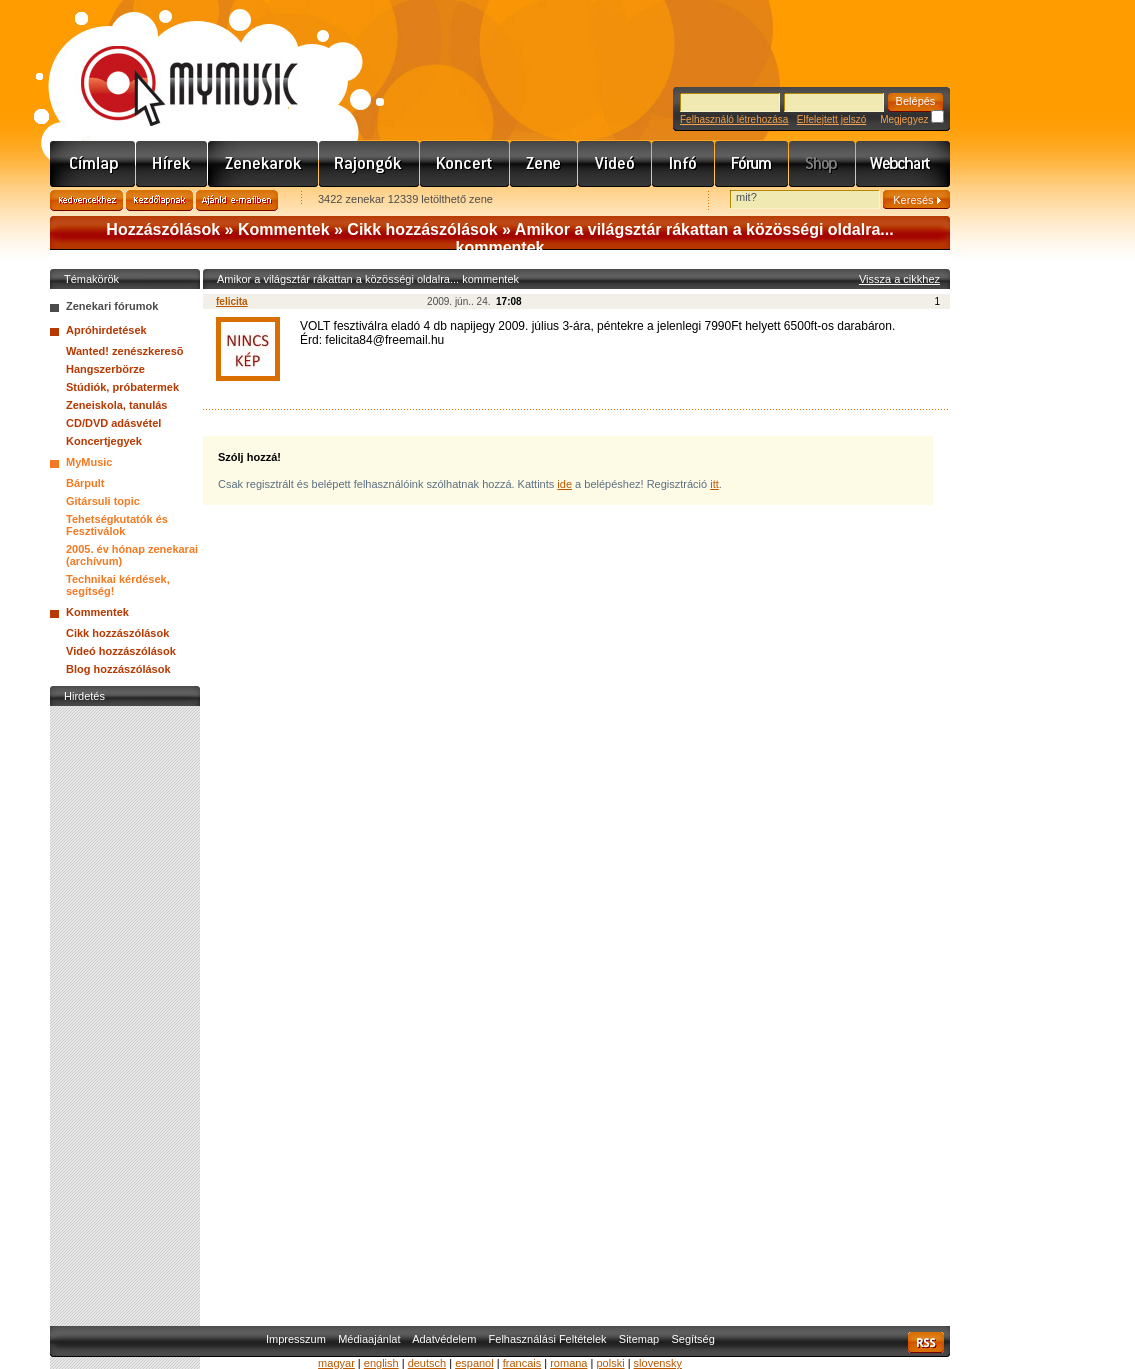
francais (522, 1363)
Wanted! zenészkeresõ (125, 351)
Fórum (752, 164)
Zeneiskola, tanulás (116, 405)
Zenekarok (263, 164)
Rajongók (369, 164)
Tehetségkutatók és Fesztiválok (117, 525)
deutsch (427, 1363)
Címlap (93, 164)
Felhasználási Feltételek (548, 1339)
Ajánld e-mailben (237, 200)
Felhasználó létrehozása (734, 119)
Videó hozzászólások (121, 651)
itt (714, 484)
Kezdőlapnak (159, 200)
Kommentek (284, 229)
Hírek (172, 164)
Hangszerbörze (105, 369)
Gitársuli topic (103, 501)
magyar (336, 1363)
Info (683, 164)
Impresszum (296, 1339)
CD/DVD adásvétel (113, 423)
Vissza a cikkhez (899, 279)
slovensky (658, 1363)
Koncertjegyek (104, 441)
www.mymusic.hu (172, 65)
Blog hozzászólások (118, 669)
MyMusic (89, 462)
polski (610, 1363)
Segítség (692, 1339)
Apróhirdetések (106, 330)
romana (568, 1363)
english (381, 1363)
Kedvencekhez (86, 200)
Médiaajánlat (369, 1339)
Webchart (903, 164)
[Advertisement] (125, 1011)
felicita (232, 301)
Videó (615, 164)
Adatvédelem (444, 1339)
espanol (474, 1363)
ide (564, 484)
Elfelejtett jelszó (831, 119)
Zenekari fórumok (112, 306)
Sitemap (639, 1339)
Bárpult (85, 483)
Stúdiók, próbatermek (122, 387)
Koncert (465, 164)
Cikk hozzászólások (422, 229)
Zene (544, 164)
